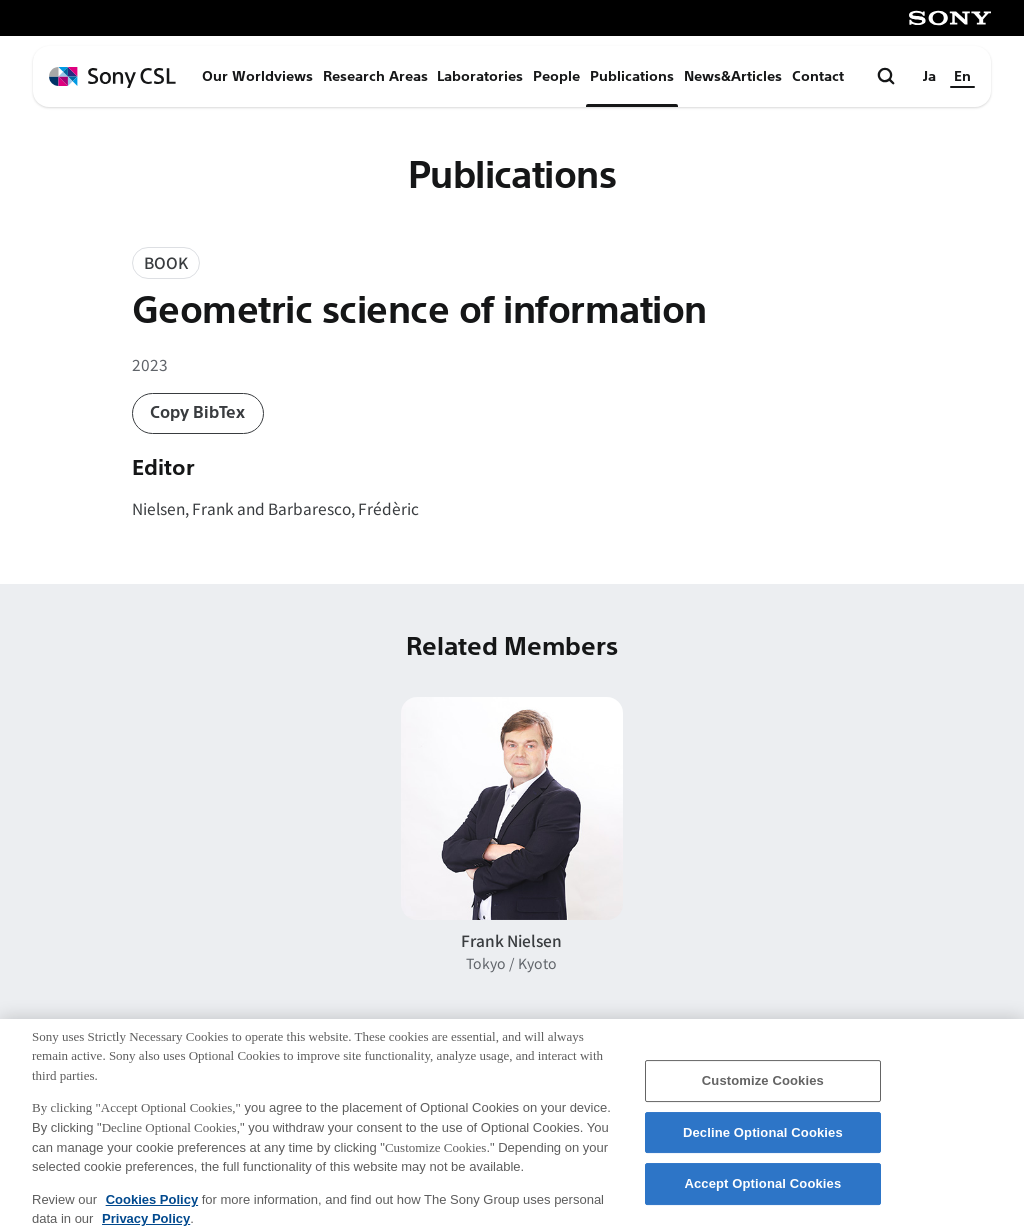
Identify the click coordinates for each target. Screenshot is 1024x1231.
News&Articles (733, 76)
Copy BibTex (197, 412)
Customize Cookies (763, 1087)
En (962, 76)
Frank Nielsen (511, 940)
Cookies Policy (152, 1205)
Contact (818, 76)
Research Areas (375, 76)
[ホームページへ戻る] (112, 77)
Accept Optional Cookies (762, 1190)
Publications (632, 76)
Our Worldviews (257, 76)
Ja (929, 76)
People (556, 76)
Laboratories (480, 76)
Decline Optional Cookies (763, 1138)
